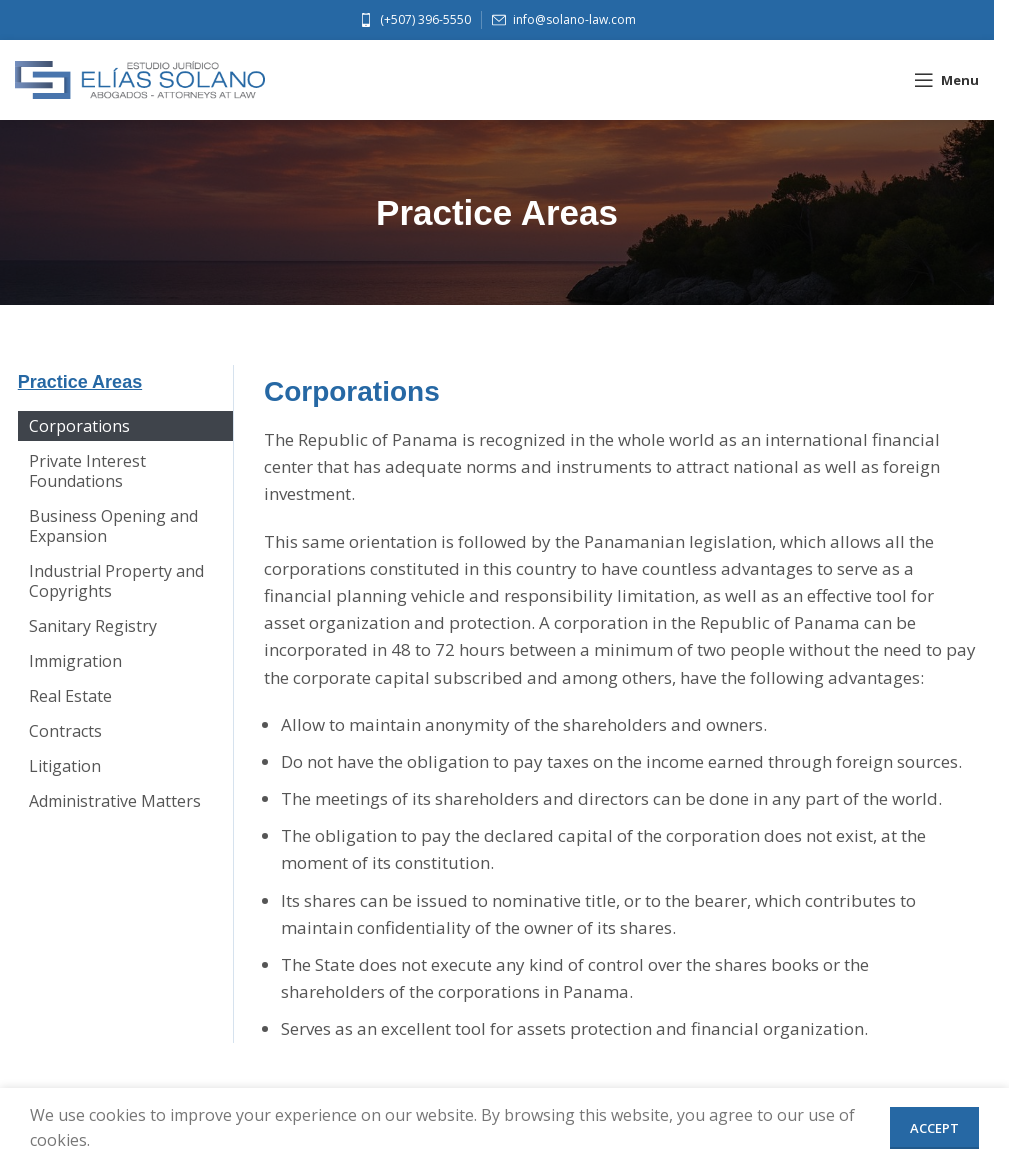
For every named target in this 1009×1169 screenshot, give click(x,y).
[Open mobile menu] (946, 80)
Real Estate (69, 696)
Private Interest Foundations (86, 471)
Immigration (74, 661)
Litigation (64, 766)
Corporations (78, 426)
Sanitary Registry (92, 626)
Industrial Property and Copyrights (115, 581)
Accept (934, 1128)
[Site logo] (140, 78)
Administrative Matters (114, 801)
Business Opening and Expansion (112, 526)
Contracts (64, 731)
